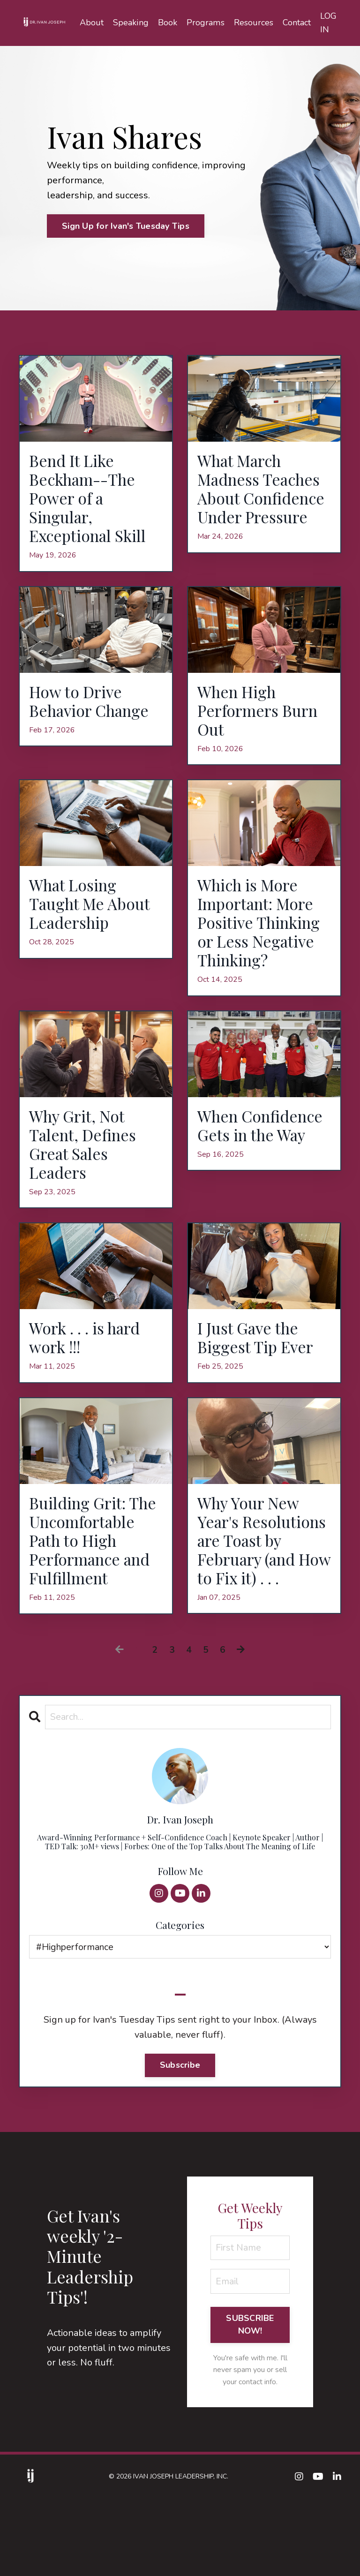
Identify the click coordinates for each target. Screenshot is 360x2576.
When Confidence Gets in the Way (261, 1176)
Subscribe (180, 2141)
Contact (297, 22)
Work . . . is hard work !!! (89, 1384)
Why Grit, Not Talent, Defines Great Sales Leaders (87, 1186)
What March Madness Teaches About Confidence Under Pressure (263, 501)
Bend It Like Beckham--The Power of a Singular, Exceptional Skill (93, 501)
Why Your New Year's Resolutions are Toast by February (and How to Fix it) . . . (261, 1602)
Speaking (131, 22)
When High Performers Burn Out (262, 720)
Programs (206, 22)
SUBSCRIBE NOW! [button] (250, 2401)
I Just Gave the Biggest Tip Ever (259, 1384)
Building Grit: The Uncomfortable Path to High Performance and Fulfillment (95, 1602)
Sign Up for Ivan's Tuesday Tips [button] (125, 226)
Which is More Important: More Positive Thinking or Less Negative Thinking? (261, 948)
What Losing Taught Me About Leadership (93, 918)
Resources (253, 22)
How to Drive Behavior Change (94, 710)
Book (168, 22)
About (93, 22)
